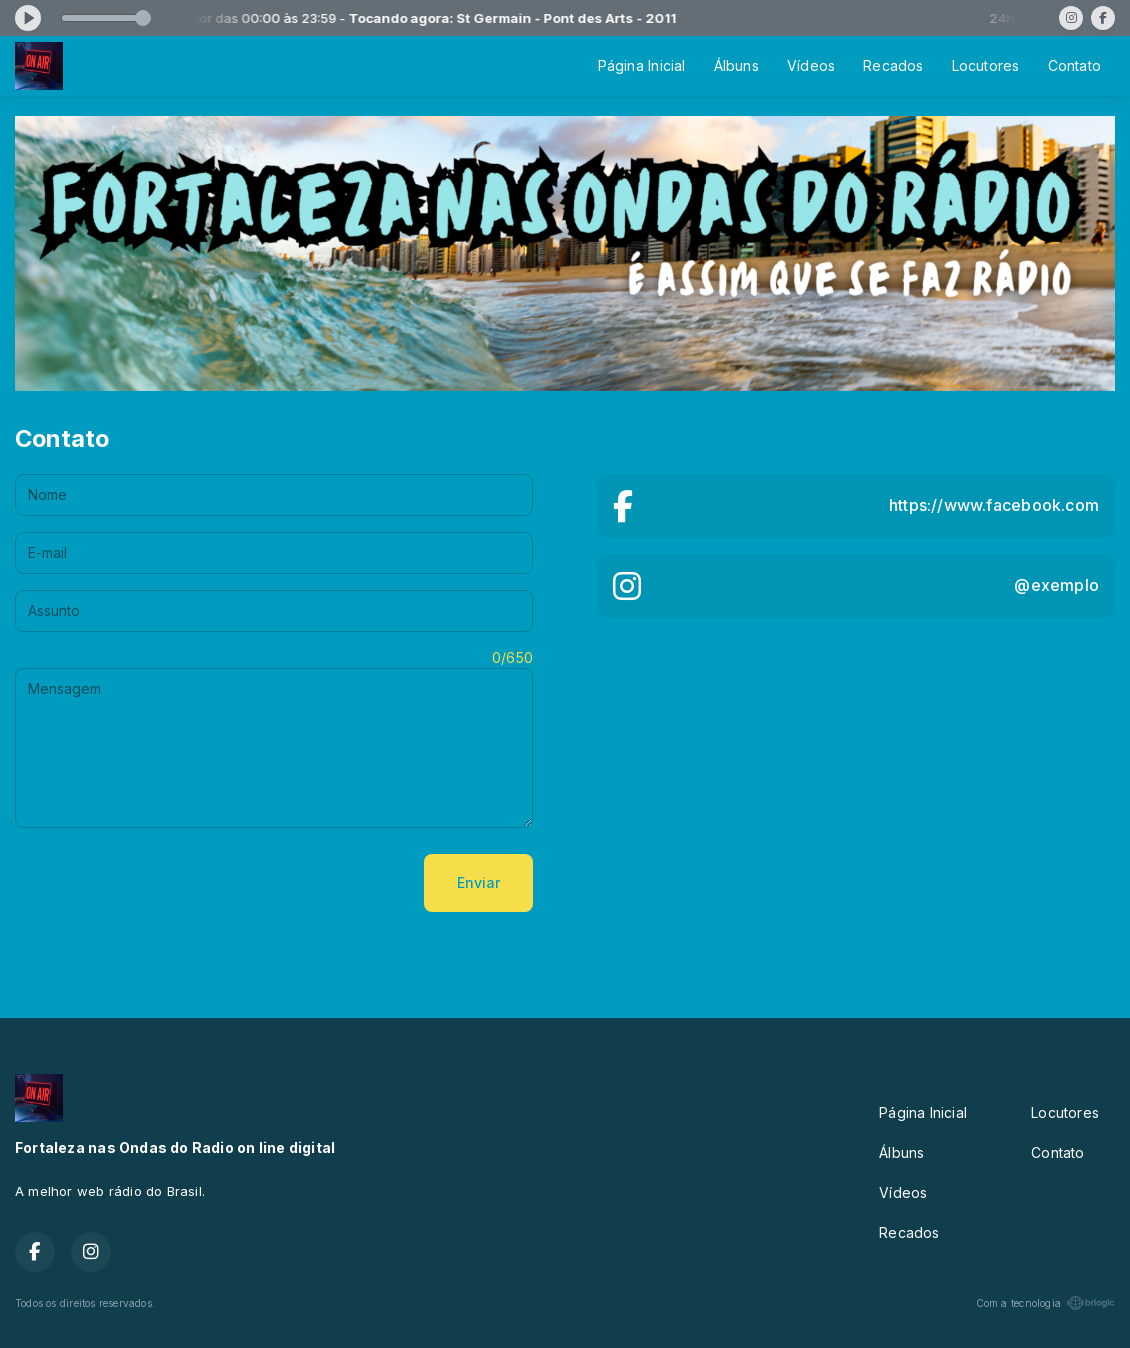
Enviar (478, 882)
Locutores (986, 65)
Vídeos (811, 65)
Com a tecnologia (1045, 1303)
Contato (1074, 65)
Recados (893, 65)
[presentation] (167, 883)
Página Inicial (642, 65)
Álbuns (736, 65)
